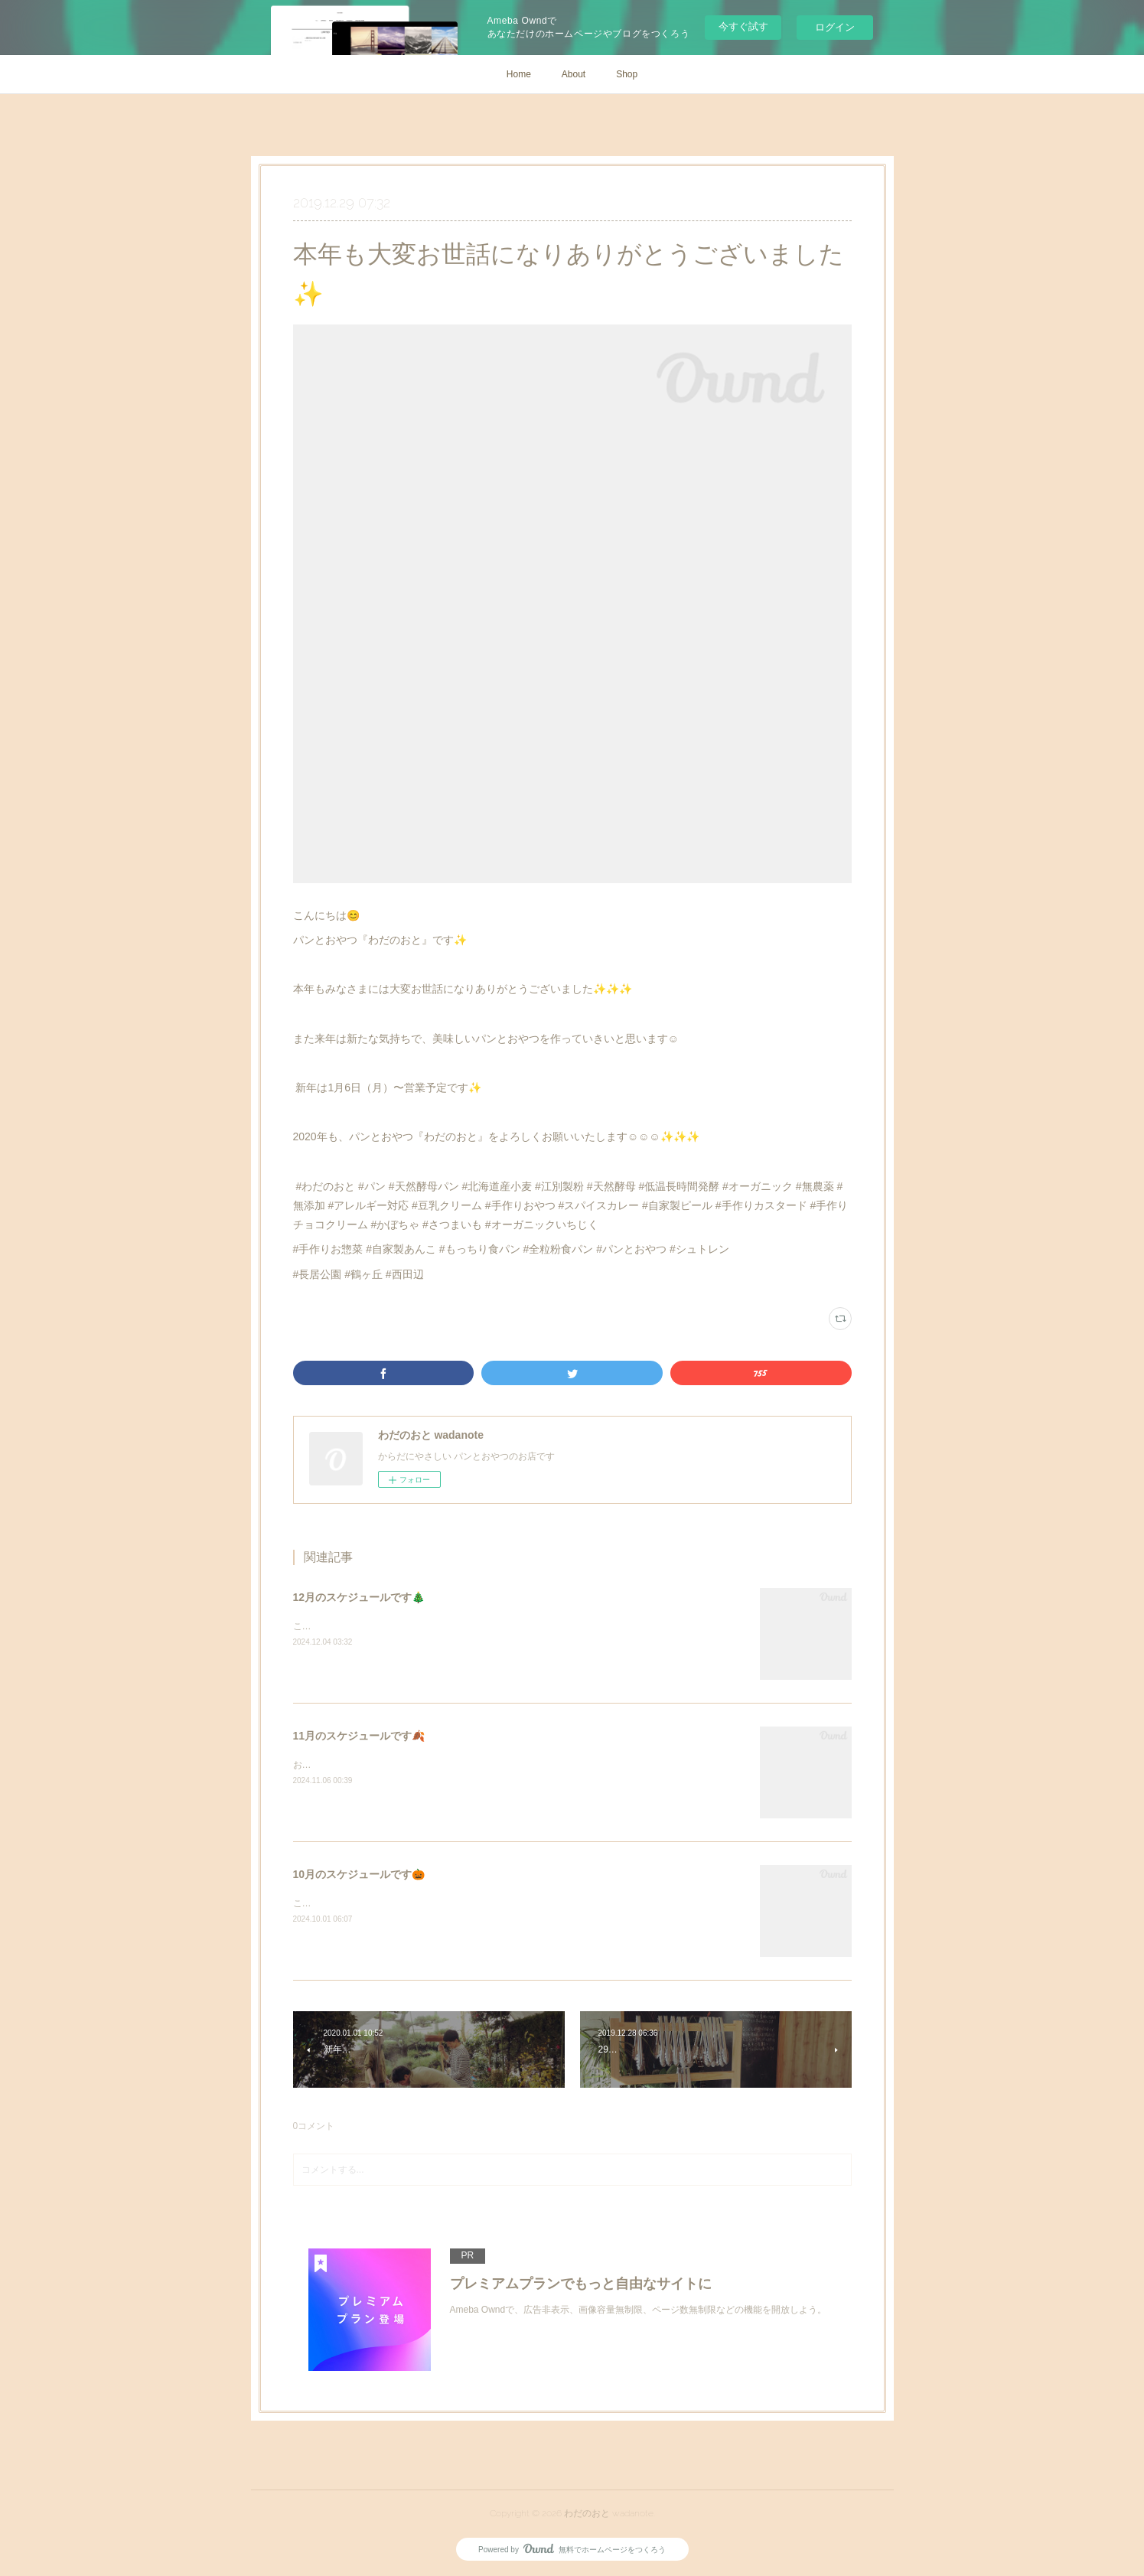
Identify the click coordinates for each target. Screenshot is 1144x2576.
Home (519, 74)
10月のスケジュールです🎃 (359, 1874)
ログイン (835, 27)
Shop (626, 74)
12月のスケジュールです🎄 (359, 1597)
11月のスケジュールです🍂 (359, 1736)
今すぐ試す (743, 26)
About (573, 74)
